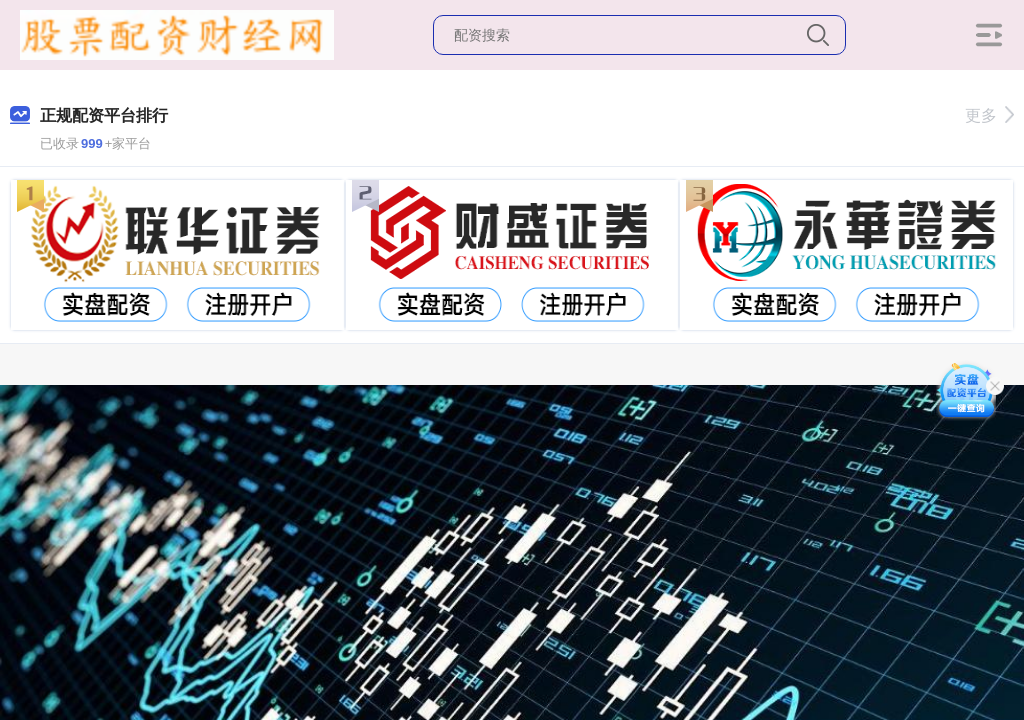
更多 (989, 115)
